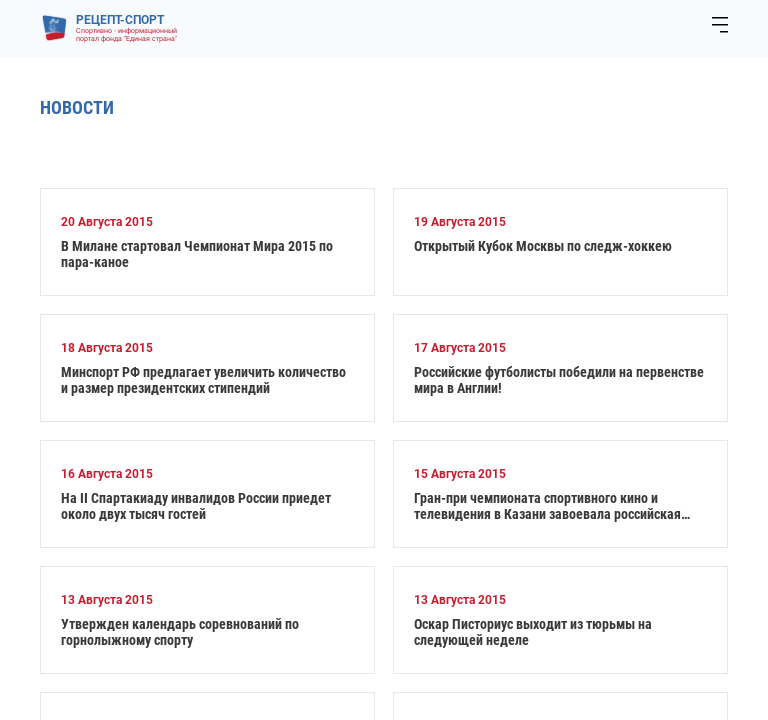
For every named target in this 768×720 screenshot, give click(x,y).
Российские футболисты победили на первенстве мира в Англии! (559, 380)
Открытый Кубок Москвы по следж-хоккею (543, 246)
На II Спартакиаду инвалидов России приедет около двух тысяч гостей (196, 506)
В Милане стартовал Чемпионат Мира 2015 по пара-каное (197, 254)
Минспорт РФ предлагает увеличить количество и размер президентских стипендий (203, 380)
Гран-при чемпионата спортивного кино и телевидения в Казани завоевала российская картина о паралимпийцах (547, 506)
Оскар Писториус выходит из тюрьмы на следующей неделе (533, 632)
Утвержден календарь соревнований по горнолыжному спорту (180, 632)
